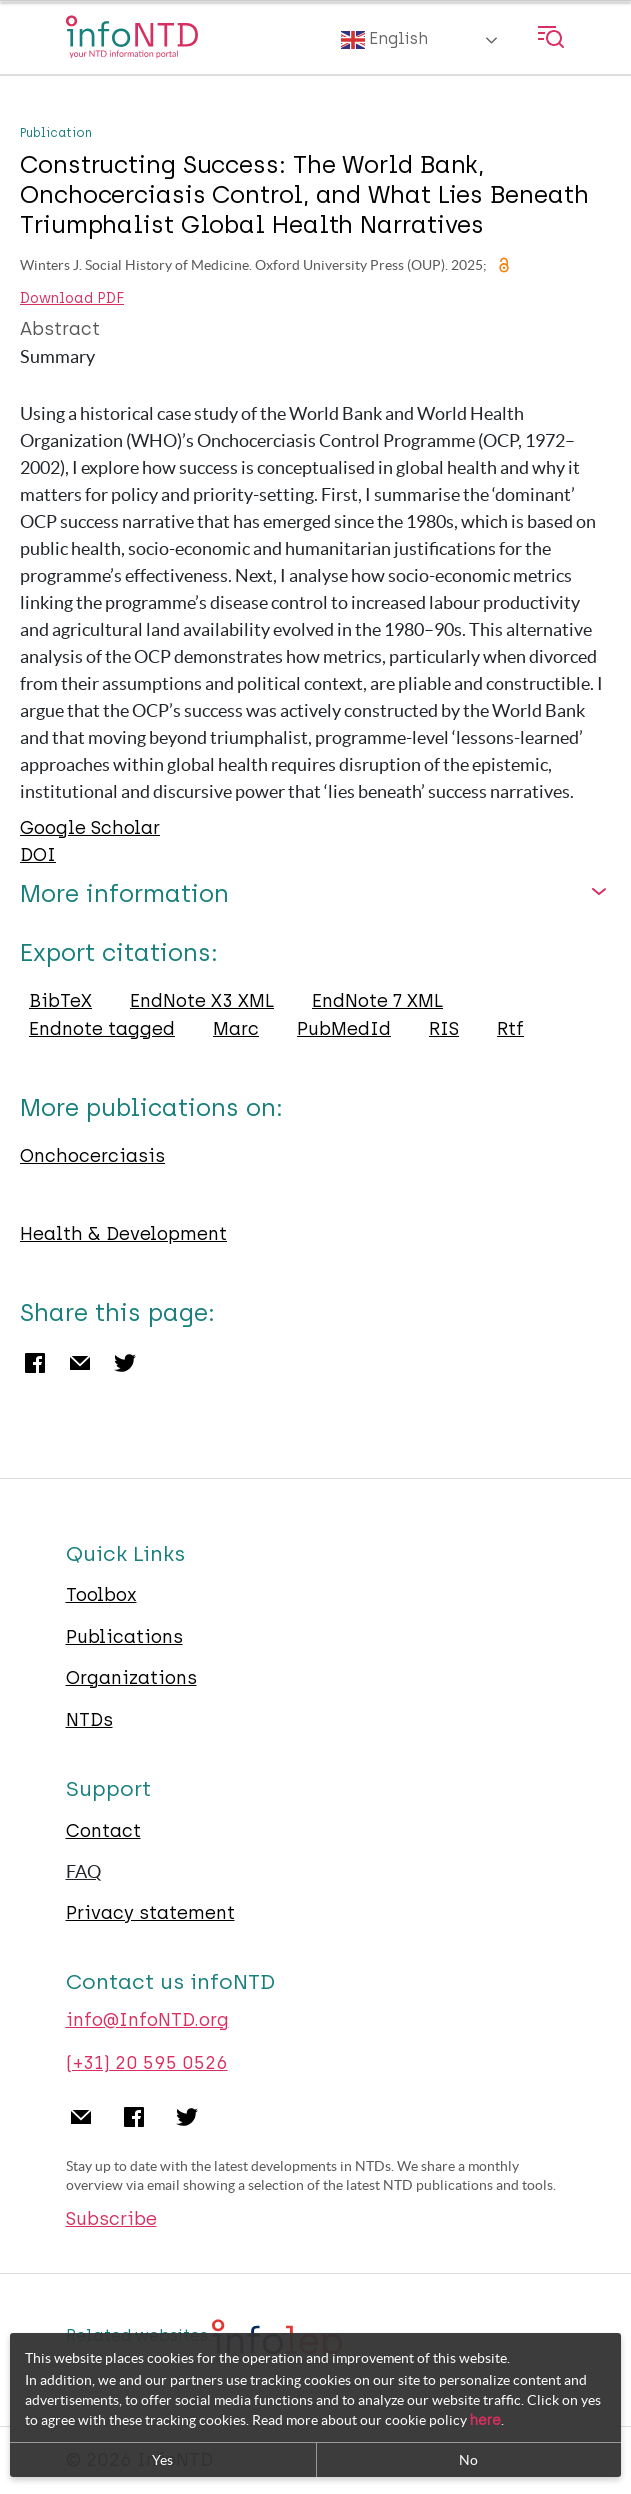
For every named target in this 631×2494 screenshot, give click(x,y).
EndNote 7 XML (377, 1001)
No (468, 2460)
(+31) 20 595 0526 (147, 2063)
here (485, 2420)
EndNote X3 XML (202, 1001)
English (384, 40)
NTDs (89, 1720)
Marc (236, 1029)
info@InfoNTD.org (147, 2020)
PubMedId (344, 1029)
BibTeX (60, 1001)
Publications (124, 1637)
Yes (162, 2460)
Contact (103, 1831)
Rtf (510, 1029)
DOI (38, 855)
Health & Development (123, 1234)
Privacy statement (150, 1913)
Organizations (131, 1678)
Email (80, 1363)
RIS (444, 1029)
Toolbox (101, 1595)
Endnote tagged (102, 1029)
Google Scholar (90, 828)
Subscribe (111, 2219)
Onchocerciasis (92, 1156)
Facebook (35, 1363)
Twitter (125, 1363)
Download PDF (72, 299)
